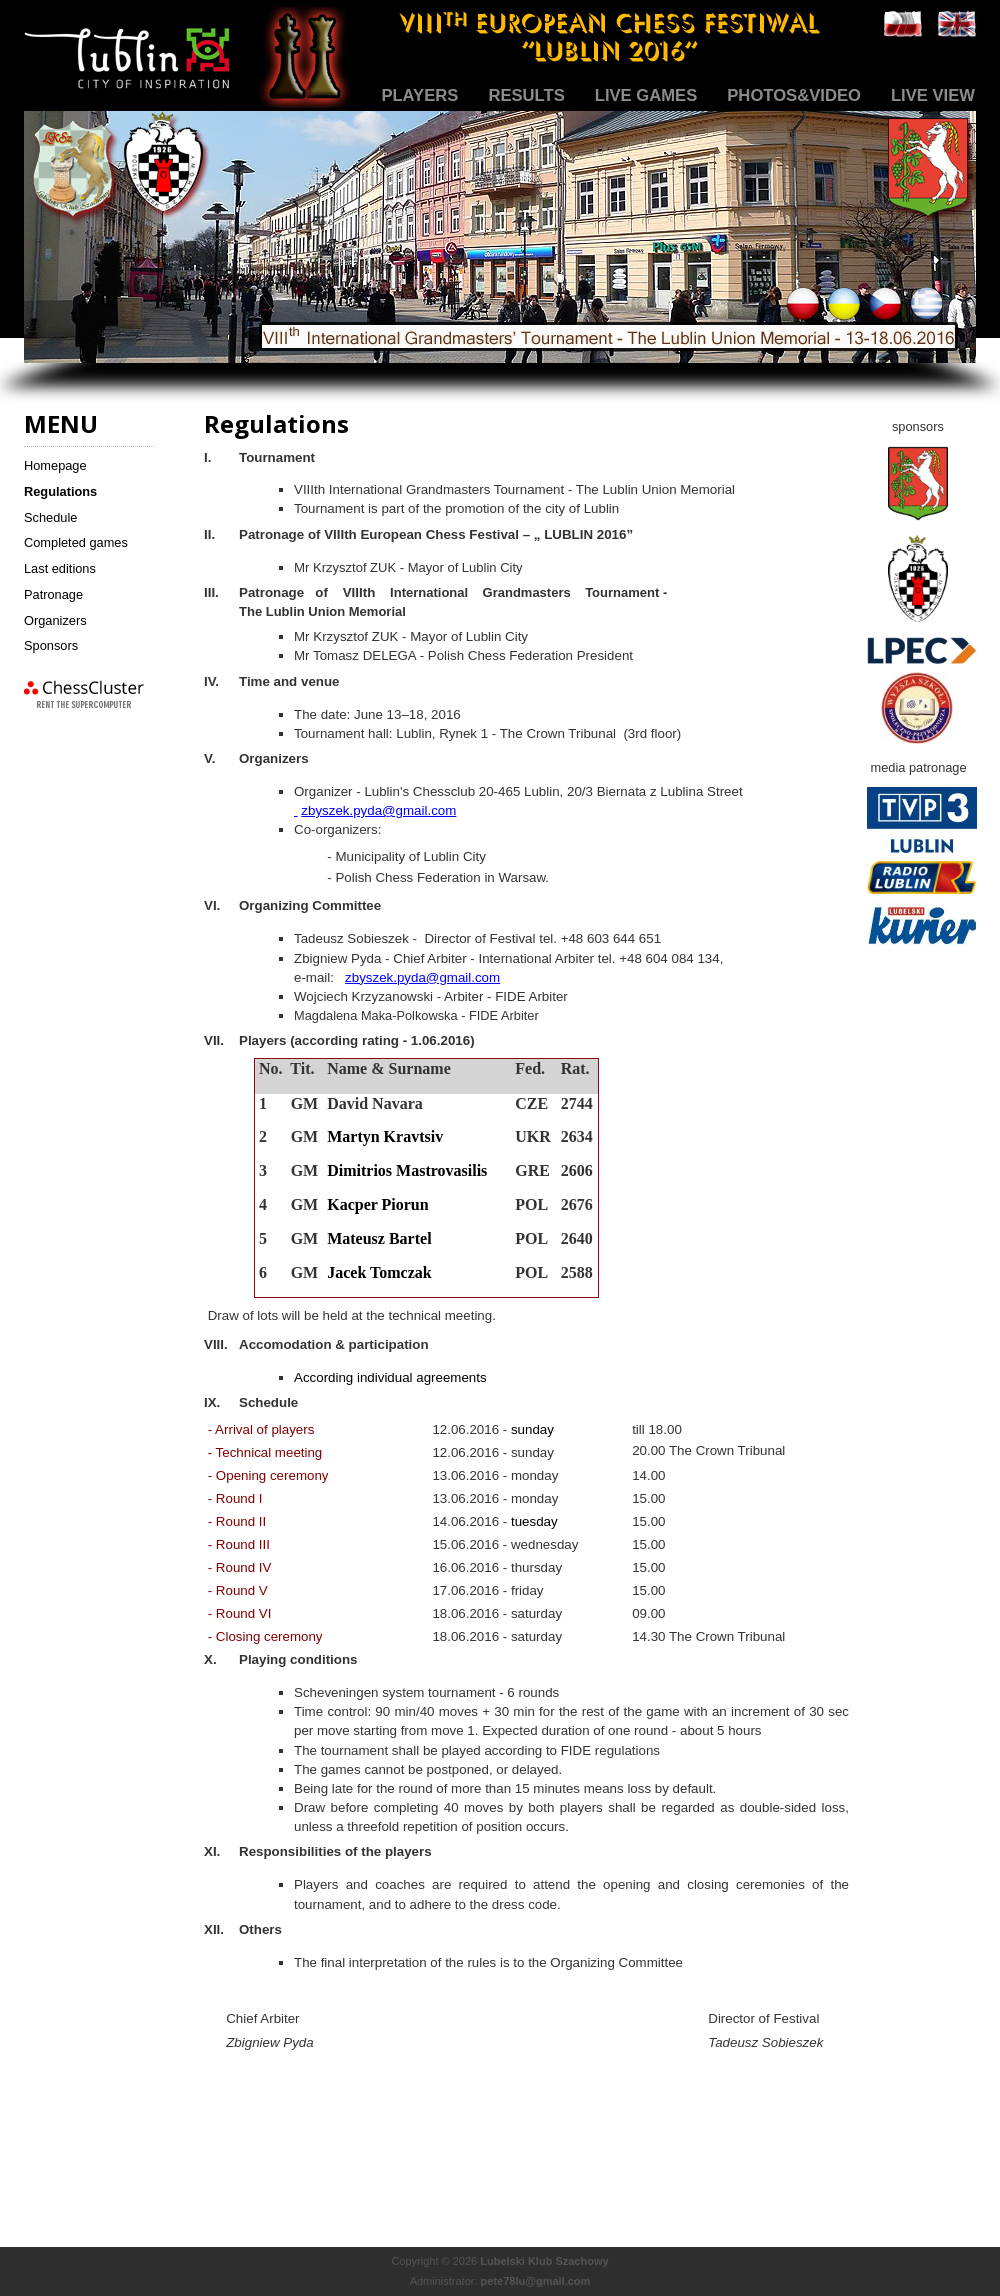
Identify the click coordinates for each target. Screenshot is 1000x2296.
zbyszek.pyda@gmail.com (378, 810)
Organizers (55, 620)
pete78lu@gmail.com (536, 2281)
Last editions (60, 568)
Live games (646, 95)
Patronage (53, 594)
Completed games (76, 542)
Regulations (60, 491)
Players (419, 95)
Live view (933, 95)
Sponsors (51, 645)
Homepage (55, 465)
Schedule (50, 517)
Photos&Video (794, 95)
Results (526, 95)
